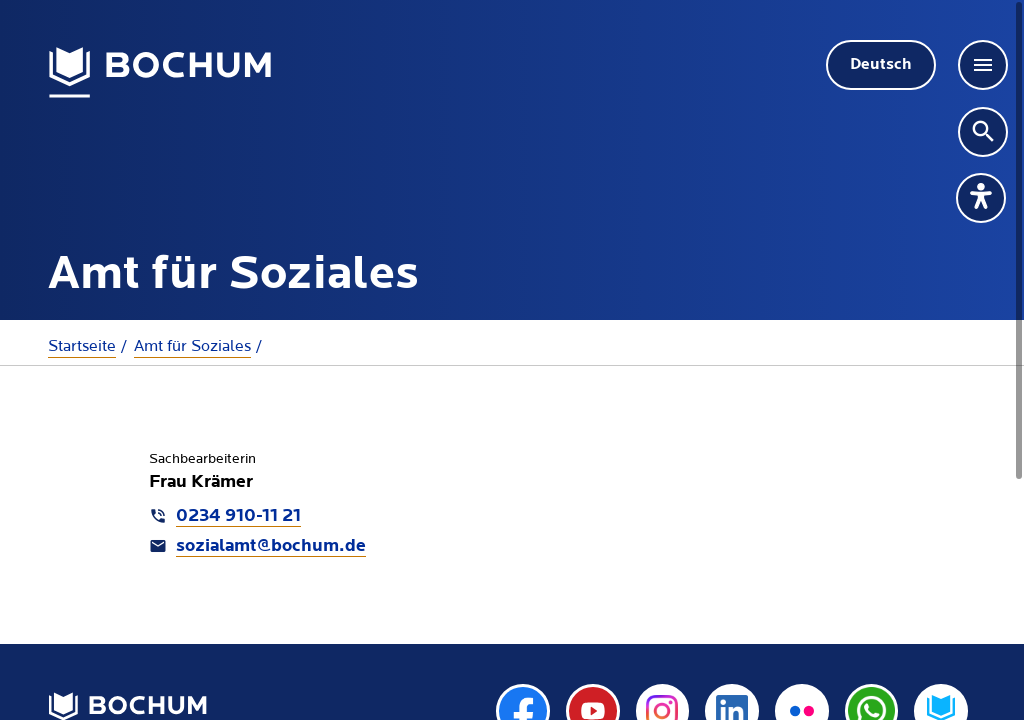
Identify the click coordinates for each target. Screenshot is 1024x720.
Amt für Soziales (192, 346)
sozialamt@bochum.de (271, 546)
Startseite (82, 346)
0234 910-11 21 (238, 516)
